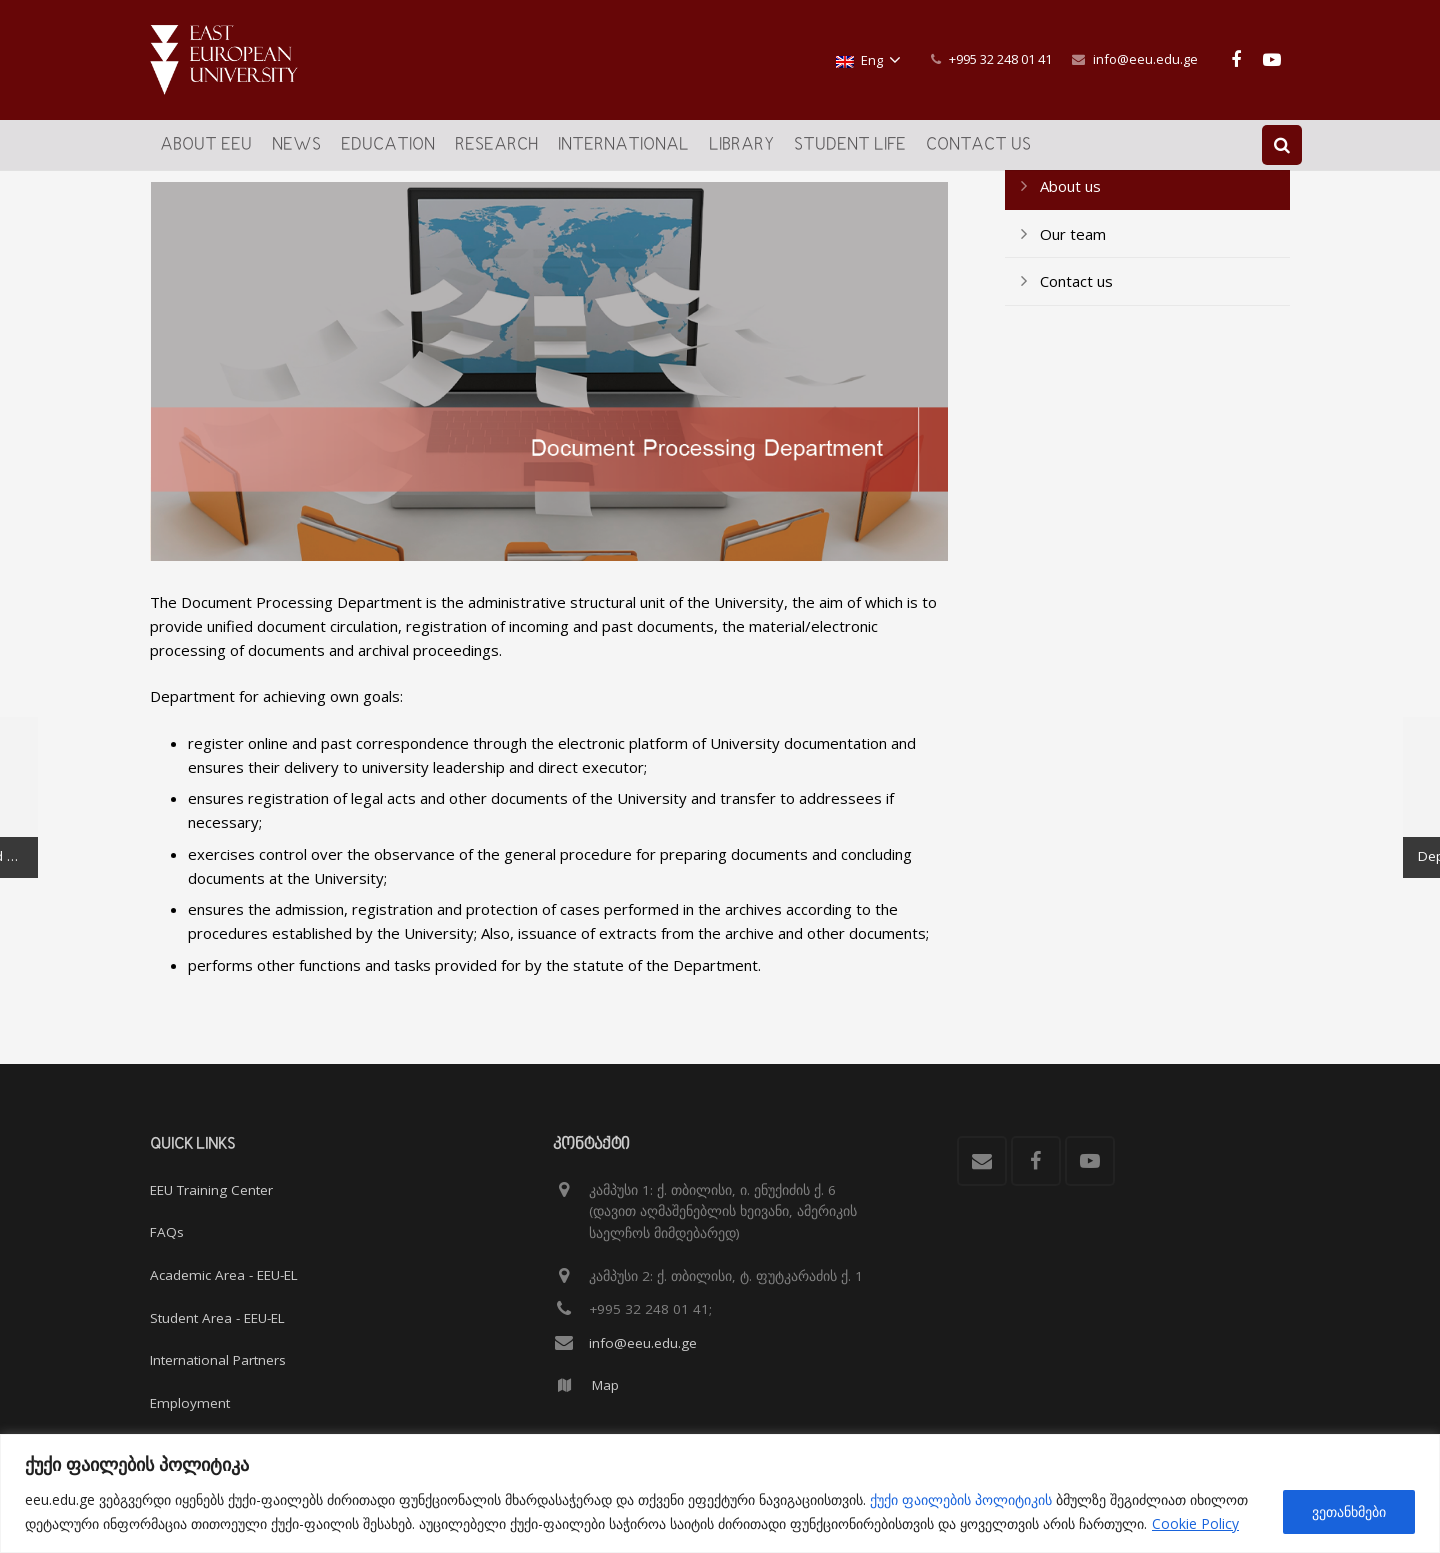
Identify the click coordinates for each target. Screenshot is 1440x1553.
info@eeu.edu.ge (1145, 59)
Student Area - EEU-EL (217, 1318)
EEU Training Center (211, 1190)
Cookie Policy (1195, 1523)
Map (605, 1385)
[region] (720, 1493)
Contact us (1076, 351)
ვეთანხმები (1349, 1511)
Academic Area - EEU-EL (224, 1275)
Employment (190, 1403)
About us (1070, 256)
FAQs (167, 1232)
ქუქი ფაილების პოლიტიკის (961, 1499)
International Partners (218, 1360)
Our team (1073, 303)
